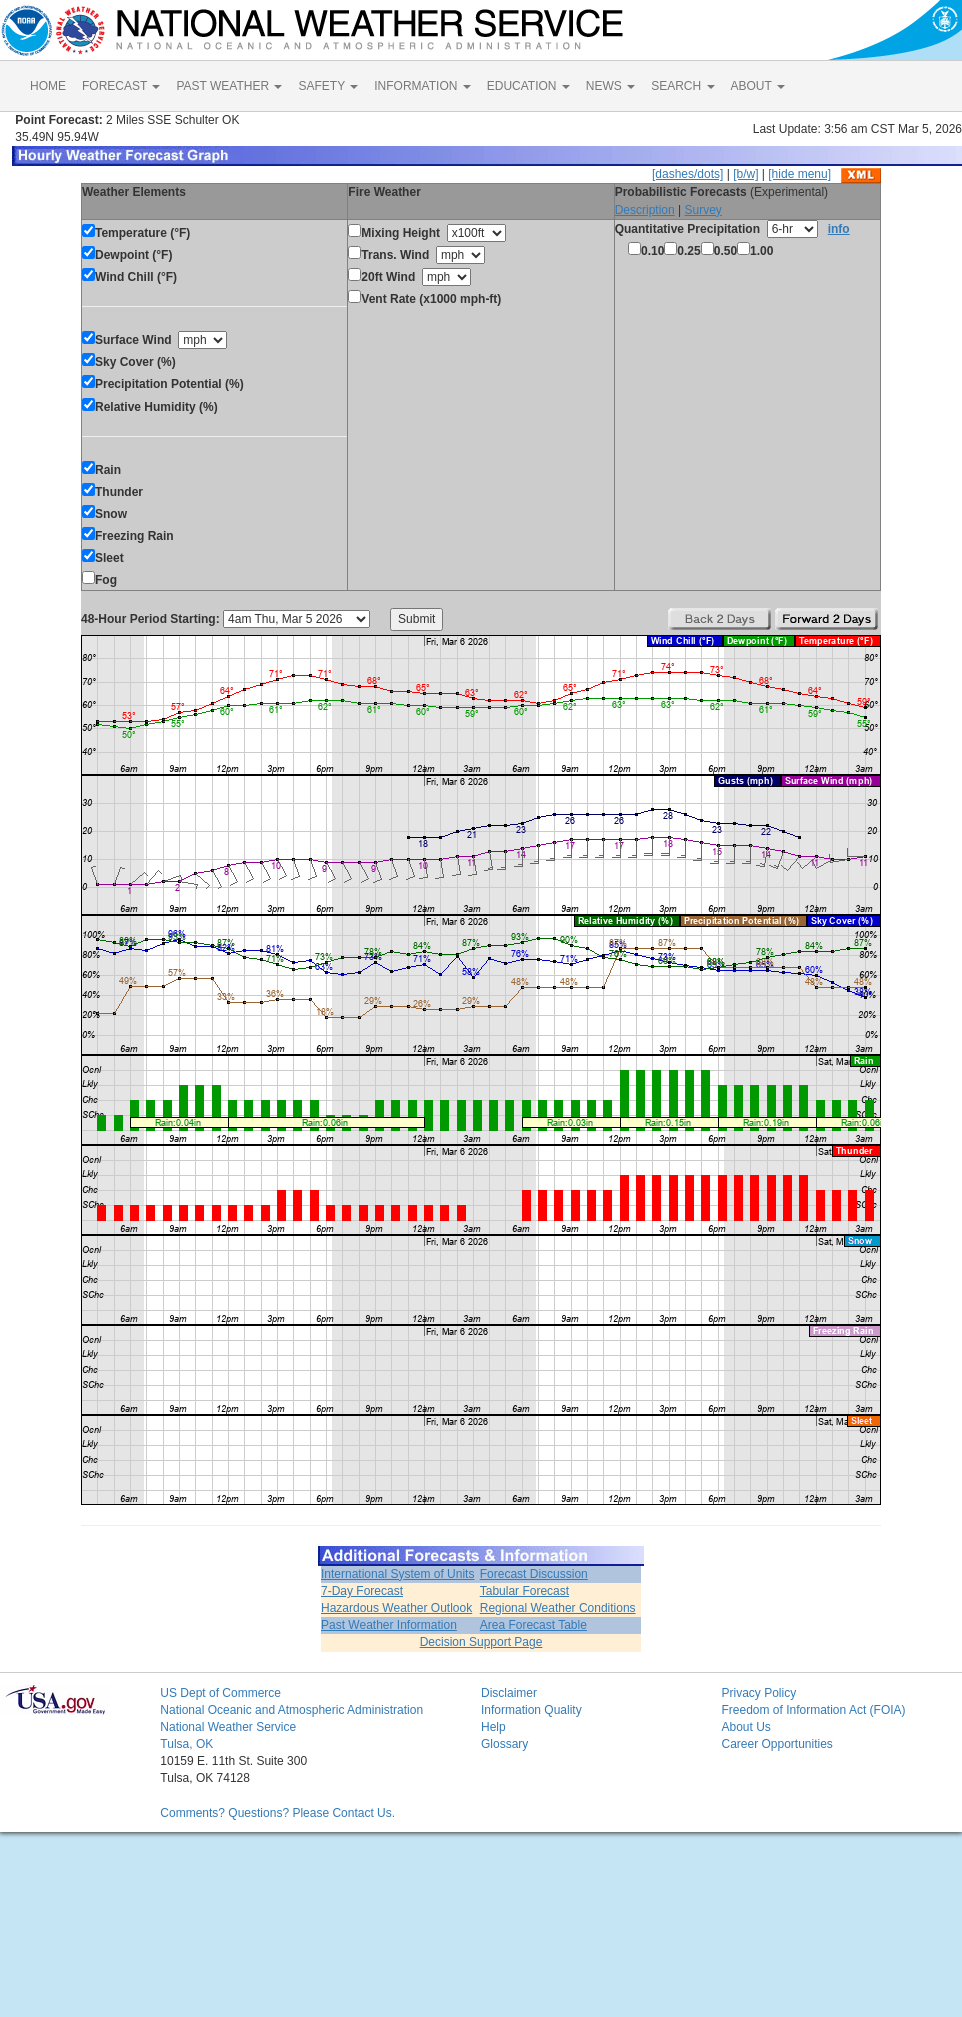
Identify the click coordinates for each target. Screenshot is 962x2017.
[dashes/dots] (687, 174)
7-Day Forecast (362, 1591)
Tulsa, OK (186, 1744)
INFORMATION (422, 86)
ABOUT (758, 86)
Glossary (504, 1744)
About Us (745, 1727)
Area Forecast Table (533, 1625)
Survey (702, 210)
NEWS (610, 86)
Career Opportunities (776, 1744)
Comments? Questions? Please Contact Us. (277, 1813)
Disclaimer (509, 1693)
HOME (48, 86)
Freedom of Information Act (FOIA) (813, 1710)
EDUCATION (528, 86)
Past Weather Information (389, 1625)
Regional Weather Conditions (558, 1608)
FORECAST (121, 86)
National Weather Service (228, 1727)
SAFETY (328, 86)
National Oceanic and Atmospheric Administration (291, 1710)
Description (645, 210)
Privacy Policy (758, 1693)
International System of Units (397, 1574)
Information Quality (531, 1710)
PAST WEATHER (229, 86)
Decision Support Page (481, 1642)
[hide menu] (799, 174)
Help (493, 1727)
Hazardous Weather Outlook (396, 1608)
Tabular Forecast (524, 1591)
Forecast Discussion (534, 1574)
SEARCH (682, 86)
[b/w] (745, 174)
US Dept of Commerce (220, 1693)
